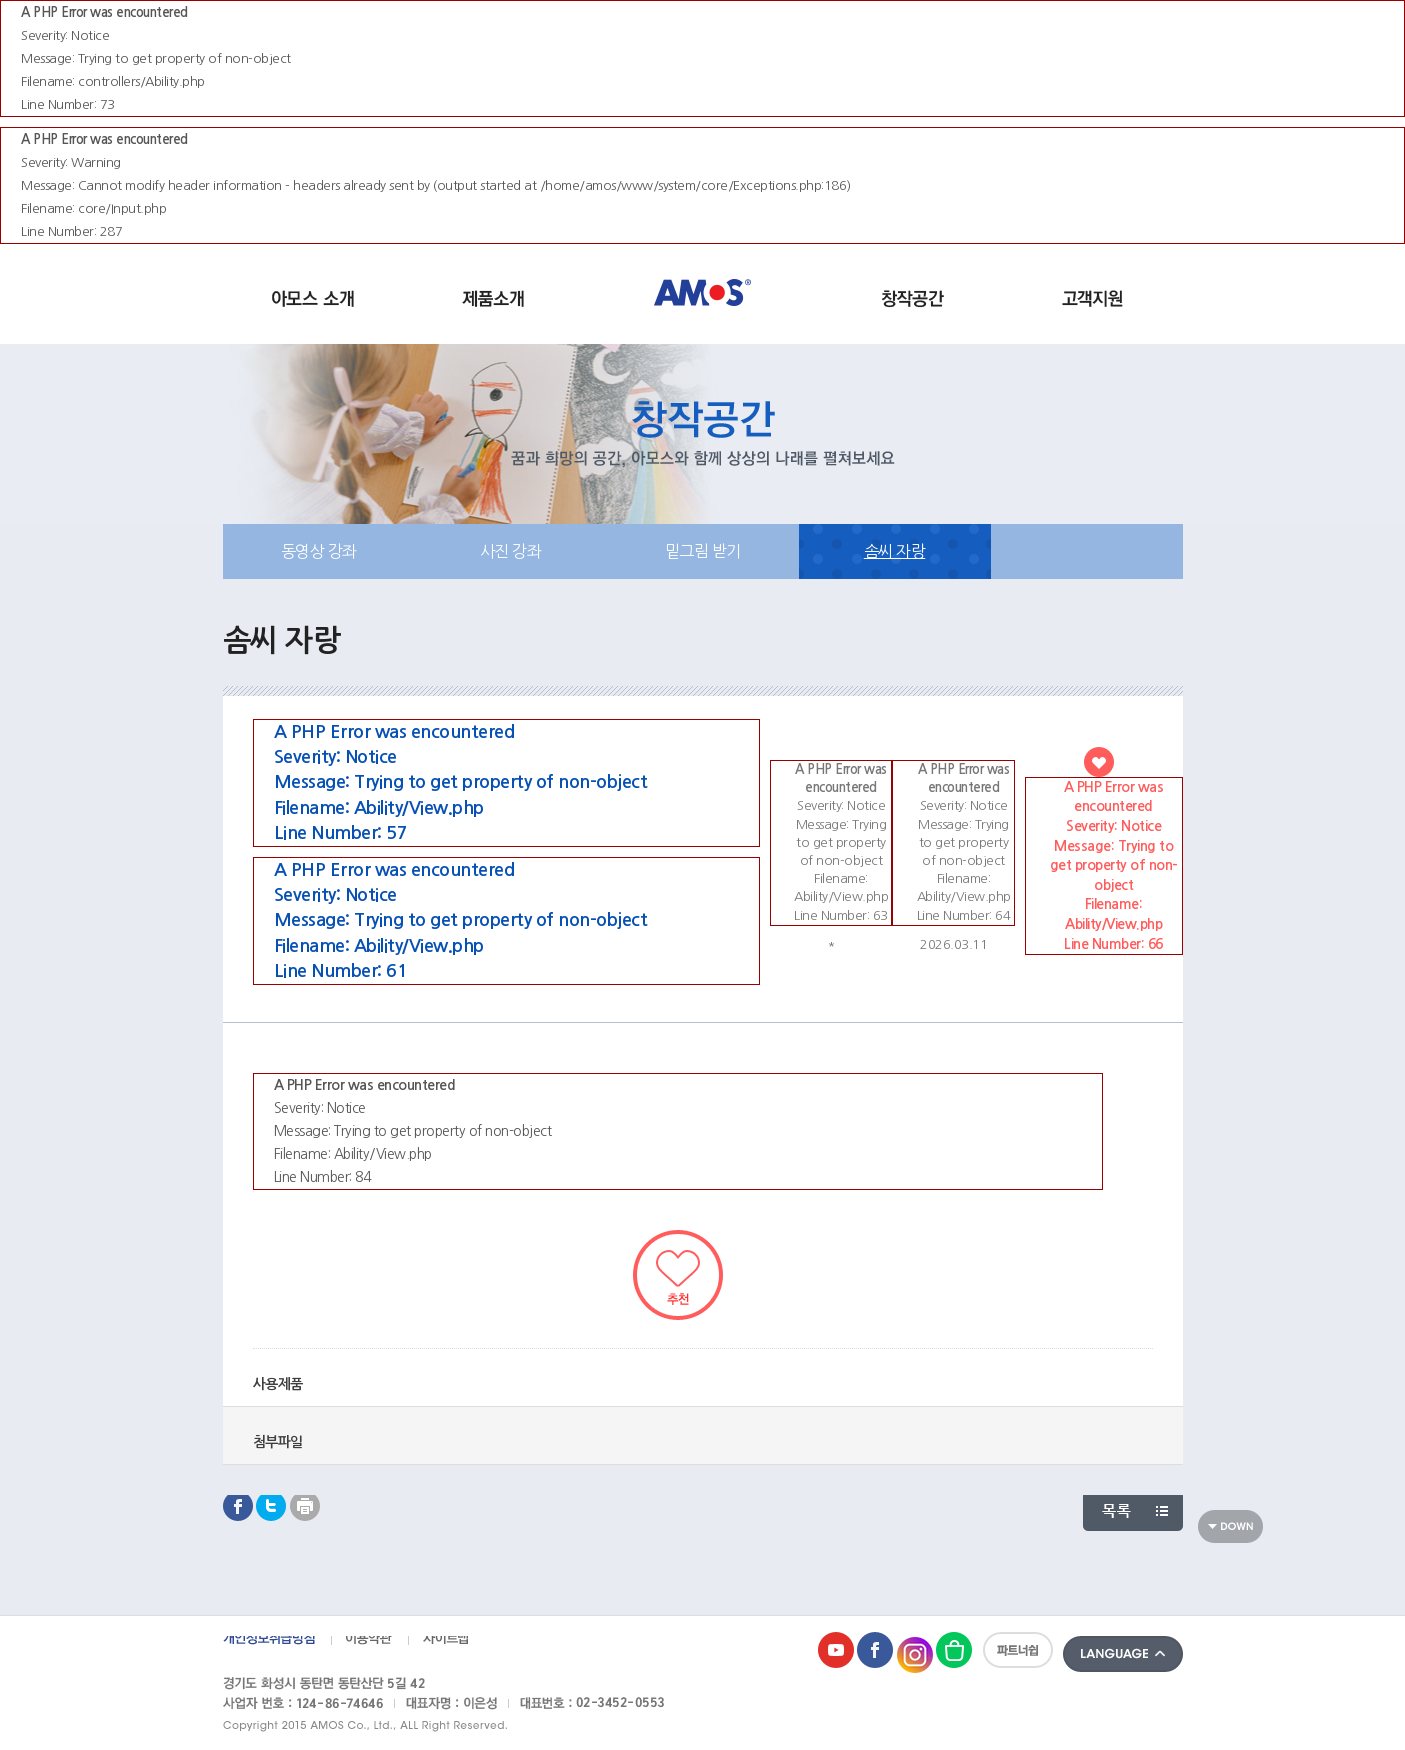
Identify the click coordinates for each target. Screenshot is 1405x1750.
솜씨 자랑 (895, 551)
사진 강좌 (511, 551)
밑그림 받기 (703, 551)
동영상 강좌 (319, 551)
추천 (678, 1275)
